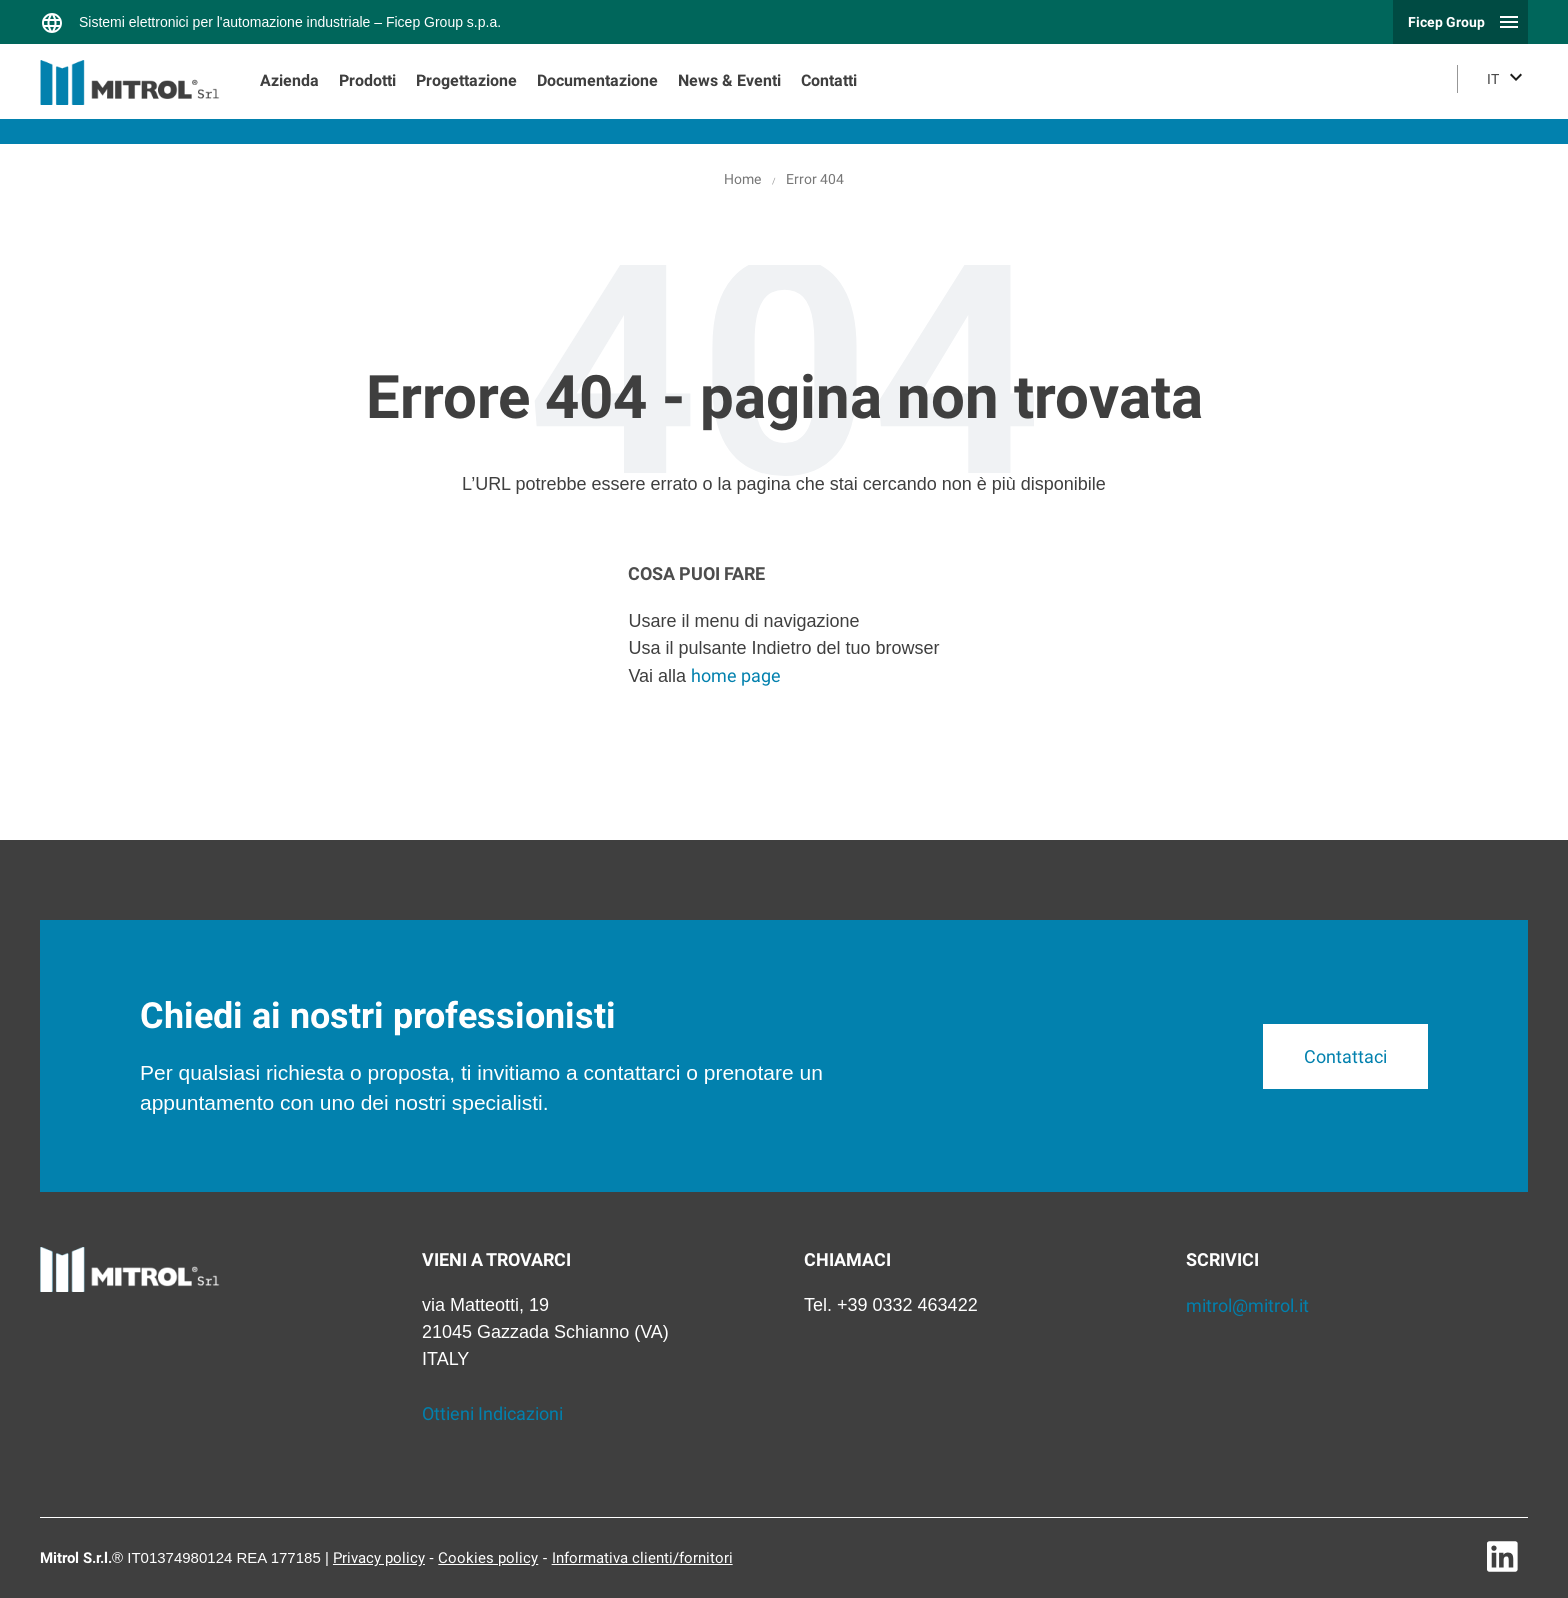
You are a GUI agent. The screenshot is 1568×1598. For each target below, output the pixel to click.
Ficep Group (1446, 22)
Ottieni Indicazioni (492, 1413)
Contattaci (1345, 1056)
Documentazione (597, 80)
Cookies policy (488, 1558)
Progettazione (466, 80)
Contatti (829, 80)
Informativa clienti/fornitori (642, 1558)
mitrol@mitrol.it (1247, 1305)
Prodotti (367, 80)
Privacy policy (379, 1558)
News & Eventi (729, 80)
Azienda (289, 80)
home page (736, 675)
